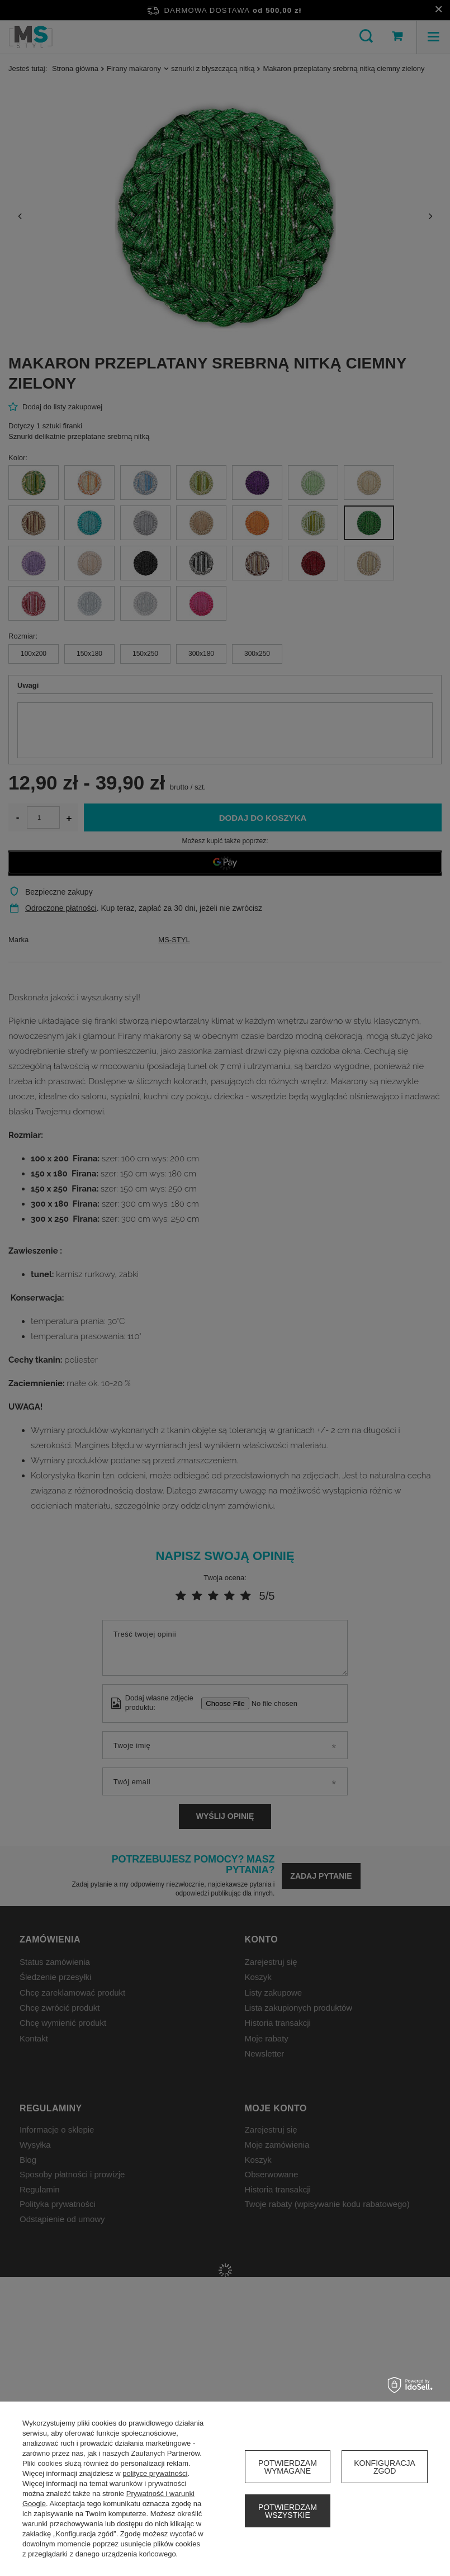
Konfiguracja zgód (384, 2467)
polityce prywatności (154, 2473)
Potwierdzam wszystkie (287, 2511)
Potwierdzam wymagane (287, 2467)
